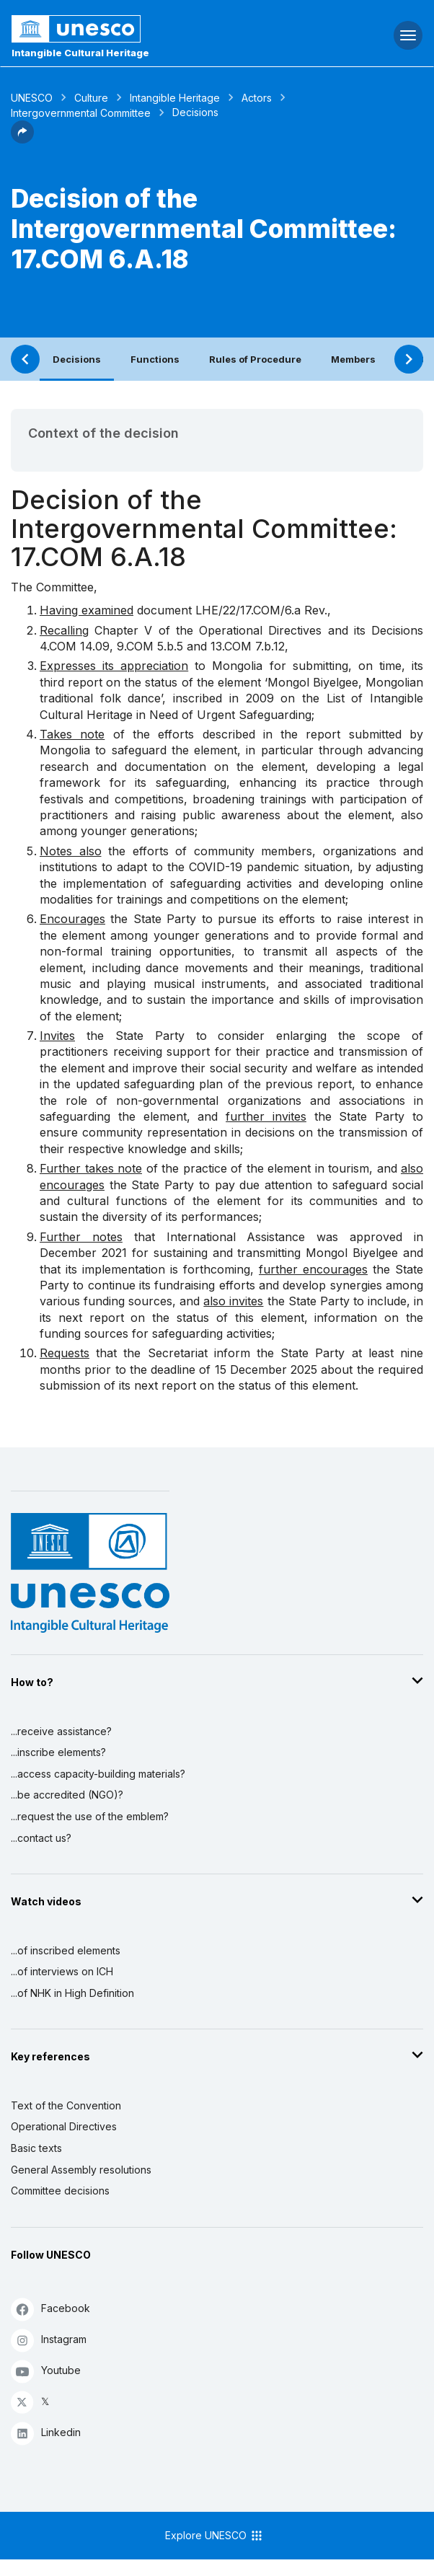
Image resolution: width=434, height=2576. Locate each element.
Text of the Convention (66, 2105)
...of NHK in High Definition (72, 1993)
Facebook (50, 2309)
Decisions (77, 359)
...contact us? (41, 1838)
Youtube (46, 2371)
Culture (91, 98)
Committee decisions (60, 2190)
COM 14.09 (79, 646)
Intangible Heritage (175, 98)
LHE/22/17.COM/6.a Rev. (261, 610)
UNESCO (32, 98)
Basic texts (36, 2148)
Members (353, 359)
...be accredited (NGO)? (67, 1794)
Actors (257, 98)
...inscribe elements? (58, 1752)
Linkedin (46, 2433)
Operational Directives (64, 2126)
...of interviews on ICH (62, 1971)
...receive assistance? (61, 1731)
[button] (22, 139)
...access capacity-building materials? (98, 1774)
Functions (155, 359)
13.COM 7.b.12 (248, 646)
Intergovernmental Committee (81, 113)
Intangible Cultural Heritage (80, 52)
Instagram (49, 2340)
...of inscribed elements (65, 1950)
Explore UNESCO (214, 2535)
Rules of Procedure (255, 359)
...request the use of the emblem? (90, 1816)
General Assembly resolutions (81, 2169)
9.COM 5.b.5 (150, 646)
